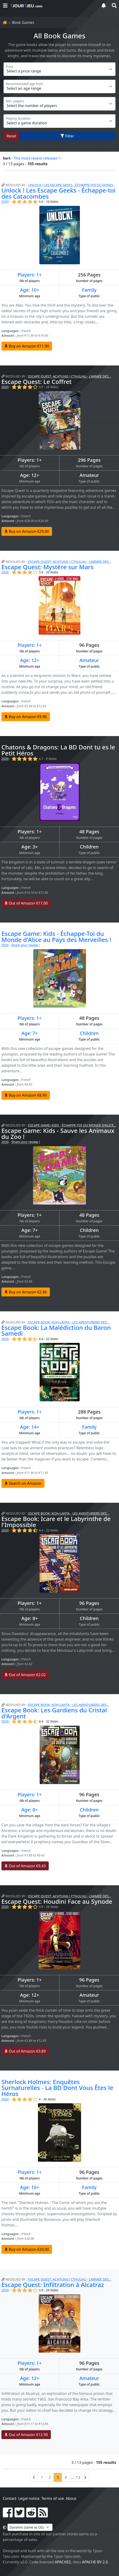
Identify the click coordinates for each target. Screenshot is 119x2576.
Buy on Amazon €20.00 (26, 2249)
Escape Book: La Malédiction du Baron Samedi (56, 1330)
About (71, 2498)
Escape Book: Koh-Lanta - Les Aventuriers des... (68, 1322)
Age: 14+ (29, 1427)
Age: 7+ (29, 1033)
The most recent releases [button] (36, 158)
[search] (114, 5)
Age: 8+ (29, 1618)
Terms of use (52, 2498)
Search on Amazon (22, 1483)
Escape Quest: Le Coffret (36, 381)
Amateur (89, 475)
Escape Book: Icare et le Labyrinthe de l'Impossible (56, 1521)
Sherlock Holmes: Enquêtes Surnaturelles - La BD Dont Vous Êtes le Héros (57, 2088)
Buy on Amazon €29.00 (26, 531)
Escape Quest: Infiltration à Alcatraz (52, 2284)
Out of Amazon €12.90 (26, 2434)
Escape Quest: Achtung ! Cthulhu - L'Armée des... (69, 376)
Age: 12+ (29, 475)
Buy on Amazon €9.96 (25, 716)
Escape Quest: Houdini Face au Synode (56, 1901)
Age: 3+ (29, 847)
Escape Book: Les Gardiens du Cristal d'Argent (54, 1713)
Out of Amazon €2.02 (25, 1674)
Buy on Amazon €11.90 (26, 346)
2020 (5, 201)
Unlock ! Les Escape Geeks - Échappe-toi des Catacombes (58, 193)
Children (89, 847)
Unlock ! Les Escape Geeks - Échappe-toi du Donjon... (73, 185)
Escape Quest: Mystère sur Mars (47, 567)
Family (89, 290)
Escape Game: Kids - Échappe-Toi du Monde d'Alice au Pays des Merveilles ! (56, 936)
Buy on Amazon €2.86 (25, 1292)
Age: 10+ (29, 290)
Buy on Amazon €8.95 (25, 1095)
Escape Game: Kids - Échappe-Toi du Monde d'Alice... (72, 1125)
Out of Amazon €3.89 (25, 2051)
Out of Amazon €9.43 (25, 1865)
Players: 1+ (30, 275)
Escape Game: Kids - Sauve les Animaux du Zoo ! (57, 1133)
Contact (9, 2498)
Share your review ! (25, 945)
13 (78, 2477)
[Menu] (5, 5)
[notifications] (103, 5)
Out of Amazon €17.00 (26, 903)
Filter (67, 136)
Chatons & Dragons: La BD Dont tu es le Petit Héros (58, 750)
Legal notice (29, 2498)
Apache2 (63, 2562)
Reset (11, 136)
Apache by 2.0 (95, 2562)
